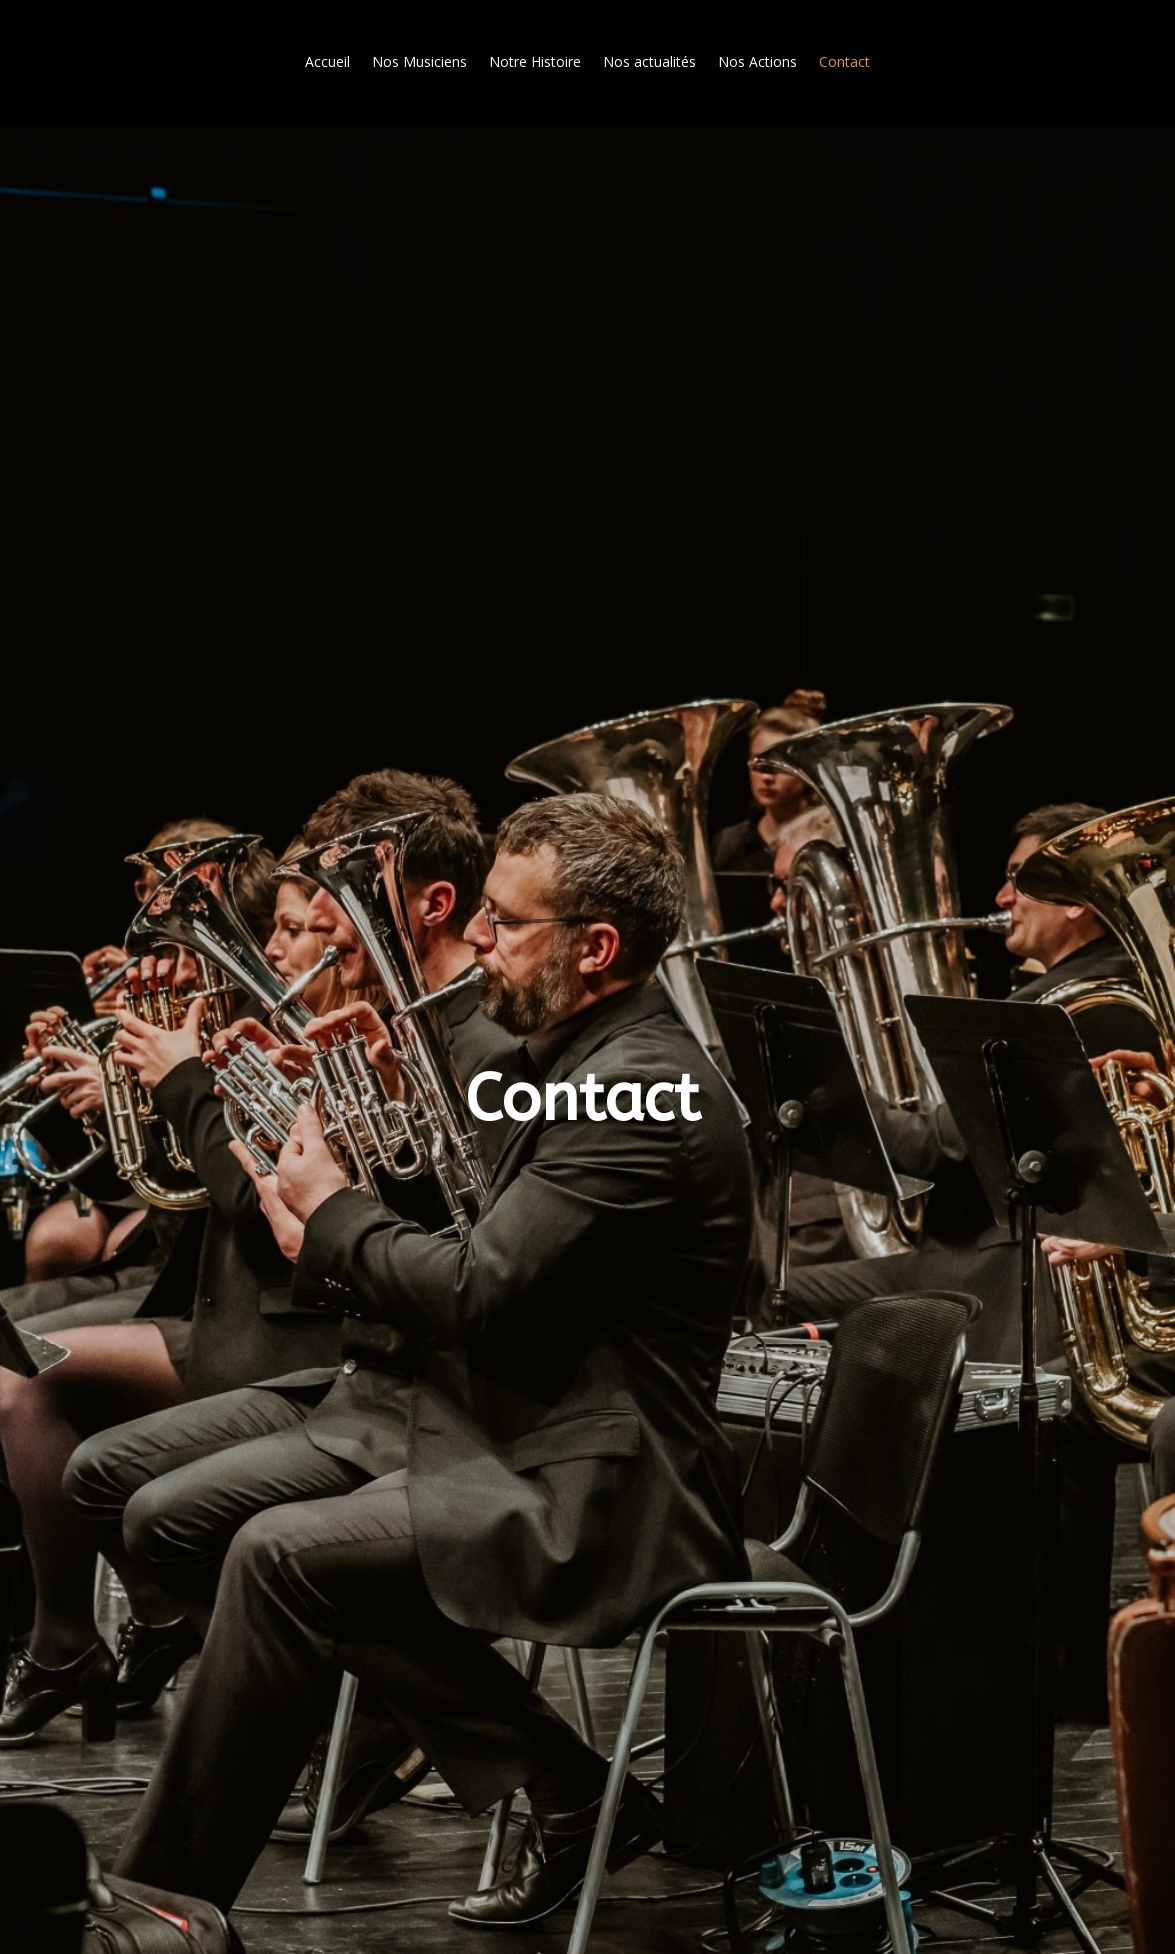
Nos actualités (649, 61)
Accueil (327, 61)
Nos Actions (757, 61)
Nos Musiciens (419, 61)
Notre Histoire (535, 61)
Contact (844, 61)
